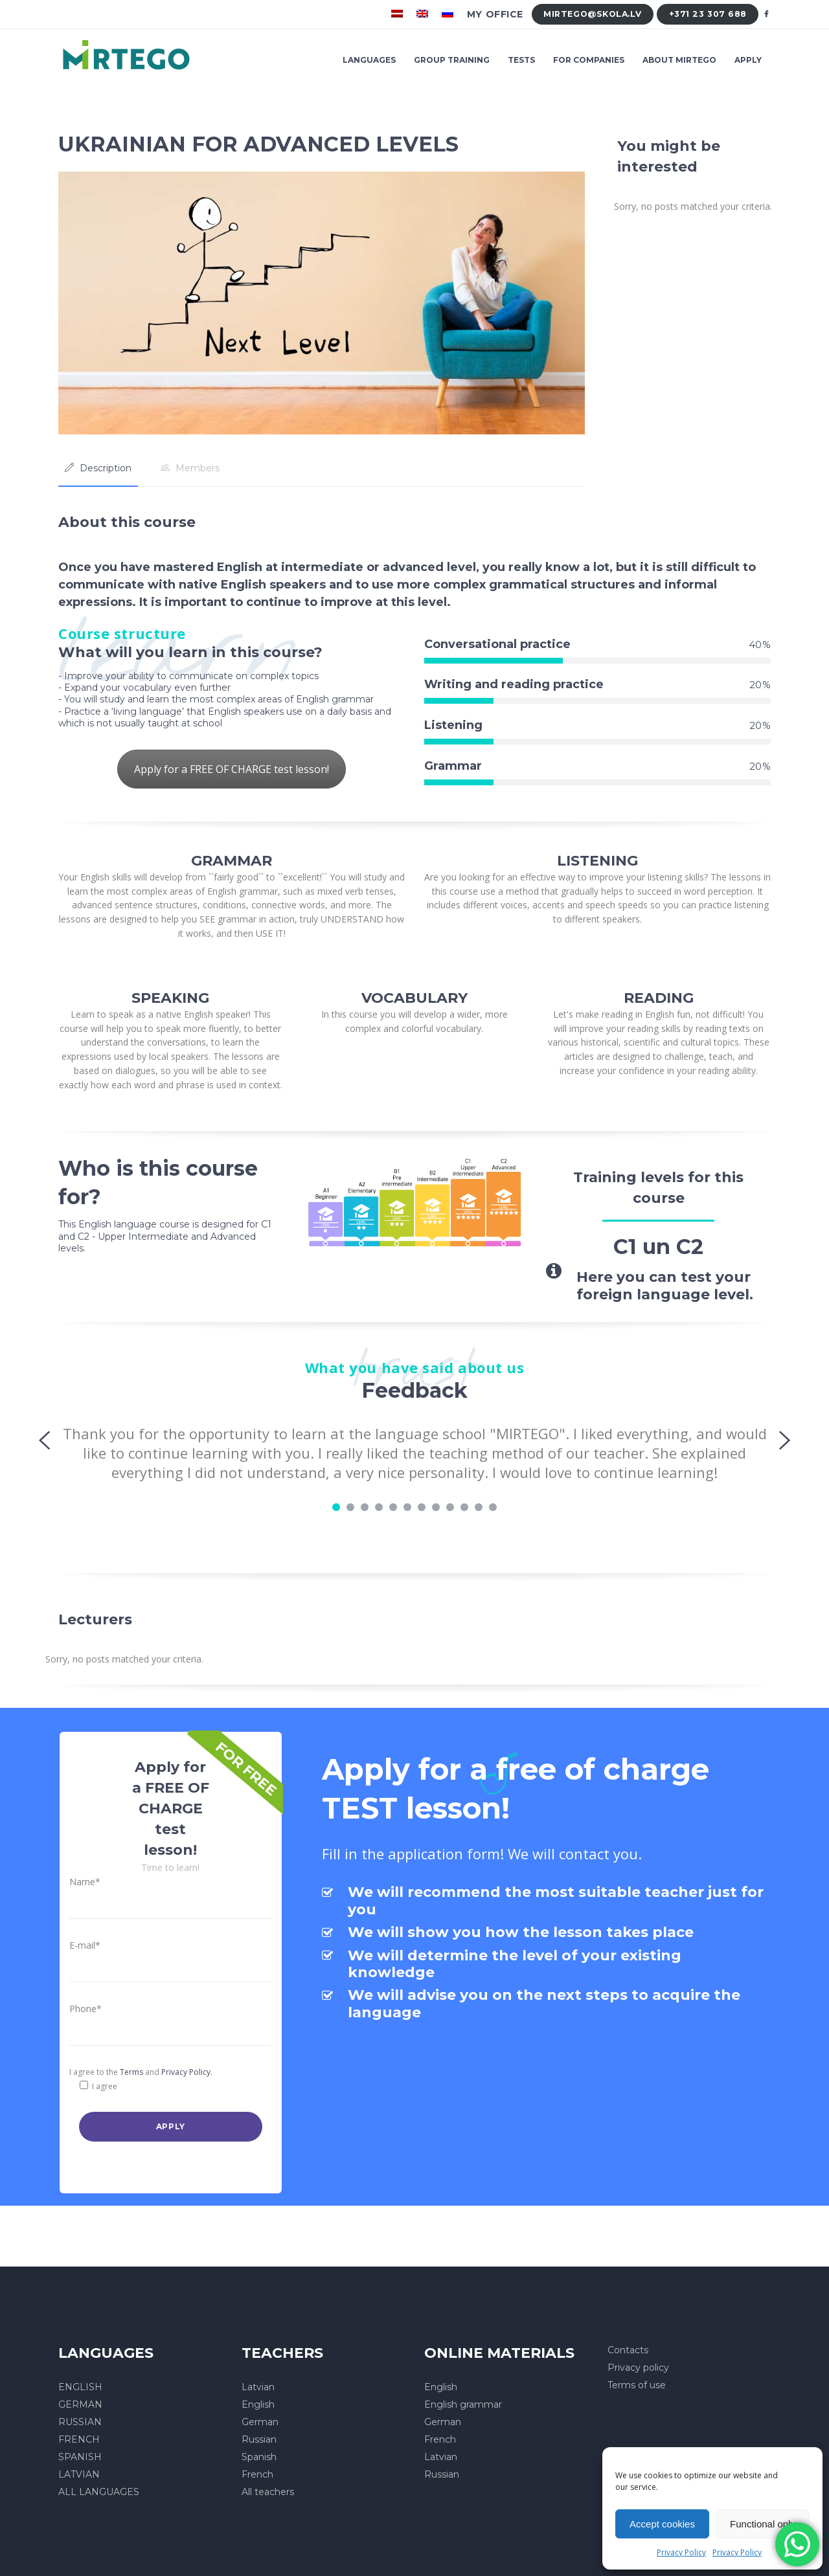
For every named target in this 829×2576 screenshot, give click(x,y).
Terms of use (637, 2385)
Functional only (762, 2523)
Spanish (259, 2457)
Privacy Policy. (186, 2072)
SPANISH (80, 2457)
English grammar (463, 2404)
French (257, 2474)
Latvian (258, 2387)
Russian (259, 2439)
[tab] (98, 468)
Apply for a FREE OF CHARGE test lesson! (231, 769)
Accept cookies (662, 2523)
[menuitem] (398, 14)
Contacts (628, 2350)
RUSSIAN (80, 2422)
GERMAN (80, 2404)
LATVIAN (79, 2474)
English (258, 2404)
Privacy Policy (681, 2552)
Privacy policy (638, 2367)
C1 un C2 (658, 1246)
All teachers (268, 2492)
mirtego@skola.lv (592, 14)
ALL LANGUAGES (98, 2492)
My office (495, 14)
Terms (131, 2072)
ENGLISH (80, 2387)
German (260, 2422)
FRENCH (79, 2439)
